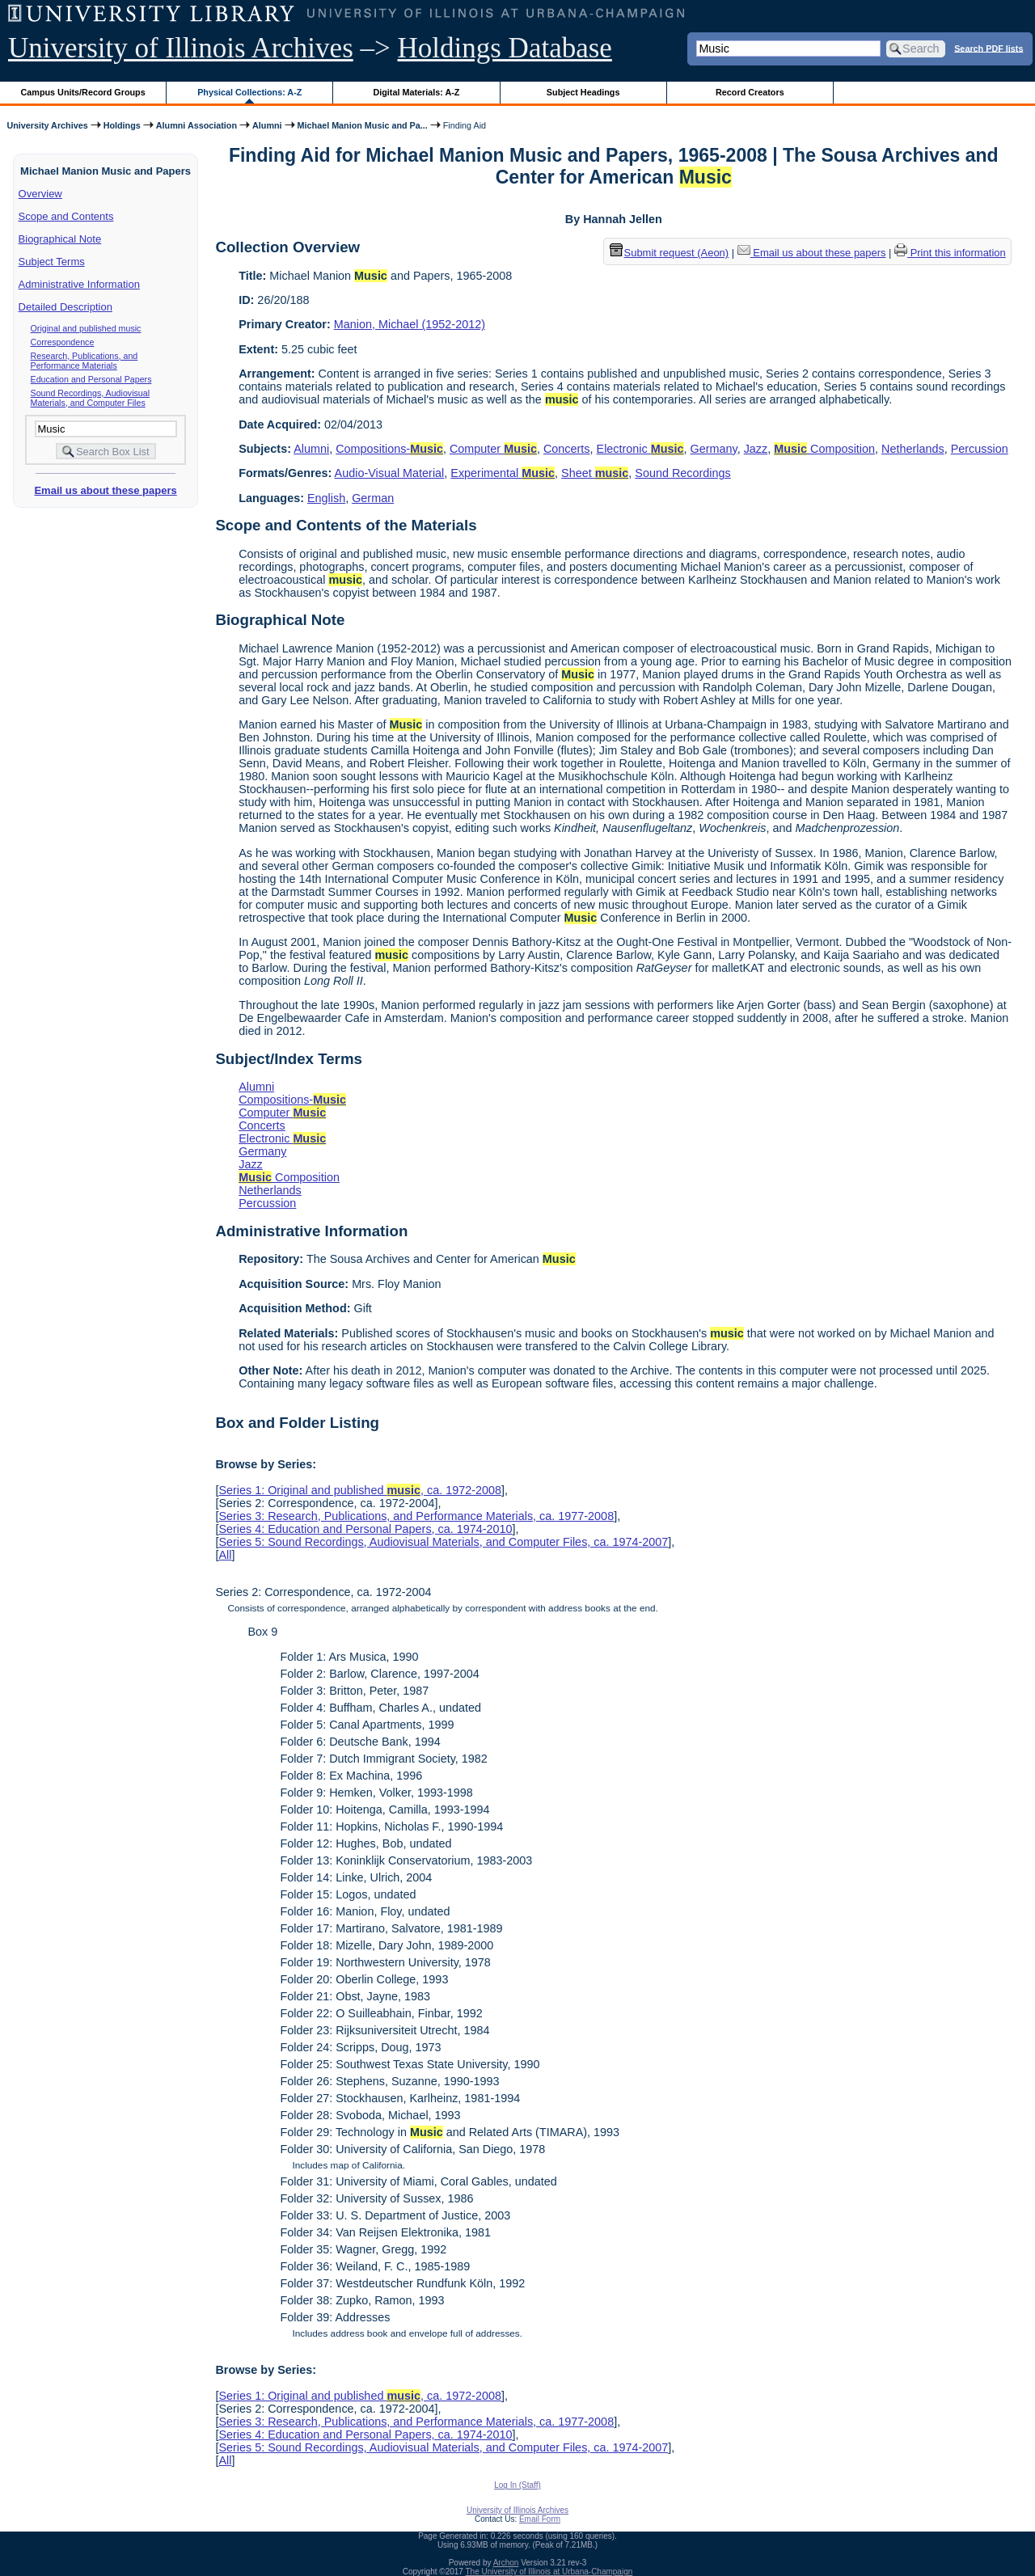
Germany (714, 448)
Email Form (539, 2519)
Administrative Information (79, 284)
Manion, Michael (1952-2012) (409, 324)
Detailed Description (65, 307)
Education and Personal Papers (91, 379)
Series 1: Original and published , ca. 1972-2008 (359, 1490)
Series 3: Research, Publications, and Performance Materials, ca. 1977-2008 (416, 1516)
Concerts (566, 448)
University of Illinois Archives (180, 48)
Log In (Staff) (517, 2485)
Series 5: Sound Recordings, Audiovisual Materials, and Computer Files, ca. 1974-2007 (443, 1541)
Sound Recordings (682, 473)
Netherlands (912, 448)
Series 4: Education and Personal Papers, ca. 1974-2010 (365, 1528)
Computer (493, 448)
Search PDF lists (988, 48)
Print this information (950, 253)
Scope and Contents (66, 216)
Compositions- (389, 448)
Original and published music (86, 328)
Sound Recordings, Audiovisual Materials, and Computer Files (90, 398)
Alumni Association (196, 125)
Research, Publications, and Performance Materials (84, 360)
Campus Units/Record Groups (83, 92)
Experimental (502, 473)
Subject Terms (52, 261)
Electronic (640, 448)
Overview (40, 194)
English (326, 498)
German (373, 498)
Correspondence (63, 342)
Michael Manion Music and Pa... (363, 125)
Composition (824, 448)
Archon (506, 2562)
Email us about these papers (105, 490)
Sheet (594, 473)
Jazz (756, 448)
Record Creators (750, 92)
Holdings (122, 125)
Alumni (267, 125)
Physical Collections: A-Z (249, 92)
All (224, 1554)
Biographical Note (60, 239)
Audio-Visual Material (390, 473)
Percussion (979, 448)
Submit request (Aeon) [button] (669, 253)
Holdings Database (505, 48)
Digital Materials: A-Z (416, 92)
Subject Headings (583, 92)
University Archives (46, 125)
